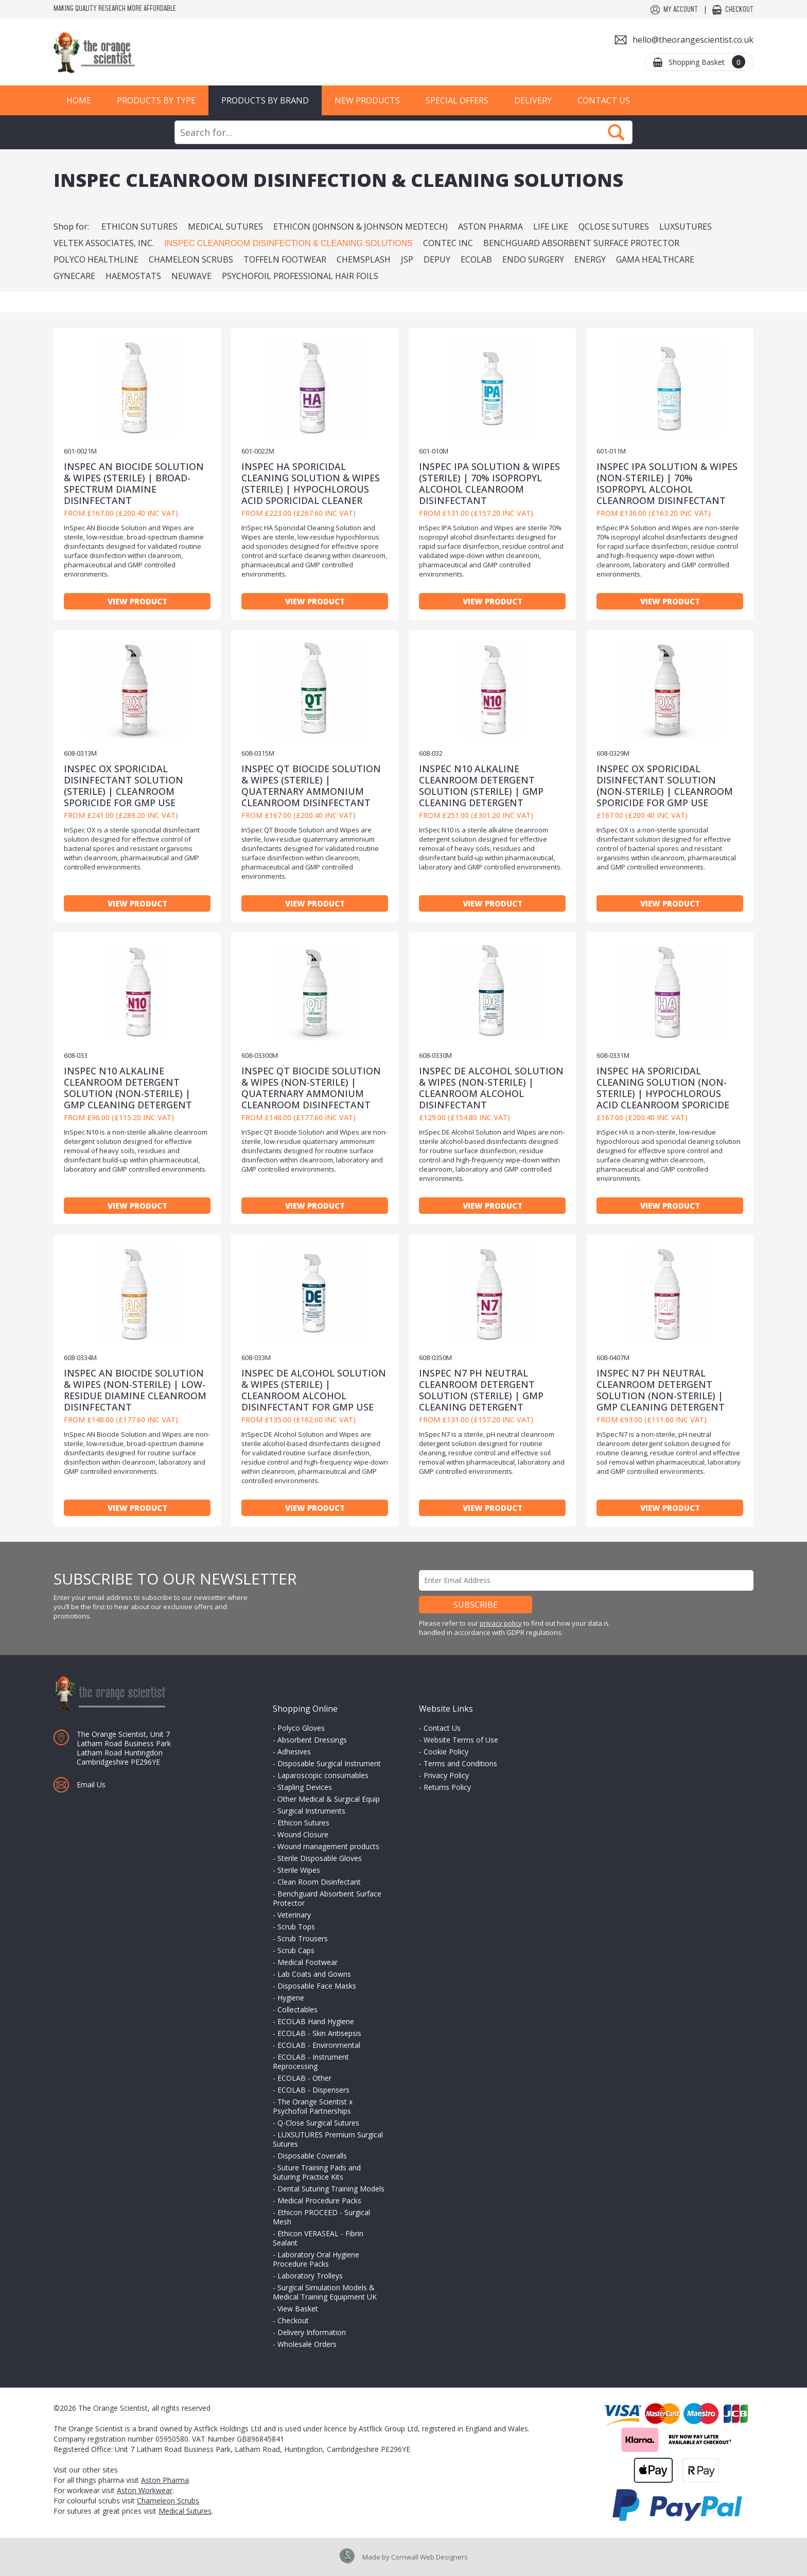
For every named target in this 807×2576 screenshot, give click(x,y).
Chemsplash (364, 259)
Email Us (91, 1784)
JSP (407, 259)
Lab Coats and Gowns (314, 1974)
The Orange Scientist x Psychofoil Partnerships (313, 2106)
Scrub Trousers (302, 1938)
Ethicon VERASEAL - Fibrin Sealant (318, 2238)
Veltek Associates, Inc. (104, 243)
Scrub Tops (296, 1926)
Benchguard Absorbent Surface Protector (327, 1898)
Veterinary (294, 1915)
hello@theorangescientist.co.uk (693, 39)
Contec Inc (448, 243)
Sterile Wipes (298, 1870)
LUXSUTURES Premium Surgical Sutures (328, 2139)
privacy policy (501, 1623)
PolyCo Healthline (96, 259)
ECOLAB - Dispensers (313, 2090)
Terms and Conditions (460, 1763)
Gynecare (74, 276)
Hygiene (290, 1998)
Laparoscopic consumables (323, 1775)
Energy (590, 259)
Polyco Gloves (301, 1728)
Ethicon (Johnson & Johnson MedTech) (360, 226)
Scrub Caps (295, 1950)
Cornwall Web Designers (429, 2557)
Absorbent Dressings (312, 1740)
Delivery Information (311, 2332)
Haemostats (133, 276)
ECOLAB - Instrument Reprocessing (311, 2061)
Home (78, 100)
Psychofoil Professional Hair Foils (300, 276)
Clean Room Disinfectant (319, 1882)
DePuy (437, 259)
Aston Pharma (490, 226)
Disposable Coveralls (312, 2156)
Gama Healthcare (655, 259)
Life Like (550, 226)
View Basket (297, 2308)
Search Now (616, 132)
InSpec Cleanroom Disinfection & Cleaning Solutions (288, 243)
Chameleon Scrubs (191, 259)
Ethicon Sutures (139, 226)
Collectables (297, 2009)
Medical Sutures (225, 226)
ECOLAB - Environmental (318, 2045)
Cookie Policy (446, 1751)
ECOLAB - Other (304, 2078)
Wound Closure (302, 1834)
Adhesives (294, 1751)
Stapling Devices (304, 1787)
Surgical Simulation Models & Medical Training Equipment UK (325, 2292)
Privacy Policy (446, 1775)
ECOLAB (476, 259)
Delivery (533, 100)
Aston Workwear (144, 2490)
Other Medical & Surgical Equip (328, 1799)
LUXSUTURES (685, 226)
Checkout (739, 10)
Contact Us (603, 100)
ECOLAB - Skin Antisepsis (319, 2033)
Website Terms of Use (461, 1740)
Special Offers (457, 100)
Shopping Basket (707, 61)
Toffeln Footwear (284, 259)
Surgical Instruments (311, 1811)
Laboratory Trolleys (310, 2276)
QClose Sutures (613, 226)
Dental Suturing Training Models (330, 2189)
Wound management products (328, 1846)
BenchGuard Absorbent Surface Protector (581, 243)
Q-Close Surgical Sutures (318, 2123)
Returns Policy (447, 1787)
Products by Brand (265, 100)
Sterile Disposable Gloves (319, 1858)
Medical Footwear (307, 1962)
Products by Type (156, 100)
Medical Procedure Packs (319, 2200)
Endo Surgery (533, 259)
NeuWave (191, 276)
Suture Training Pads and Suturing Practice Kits (317, 2172)
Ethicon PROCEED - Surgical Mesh (321, 2216)
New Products (367, 100)
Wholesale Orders (307, 2344)
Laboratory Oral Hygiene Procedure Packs (316, 2259)
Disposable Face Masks (316, 1986)
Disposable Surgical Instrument (329, 1763)
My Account (680, 10)
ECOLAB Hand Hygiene (315, 2021)
